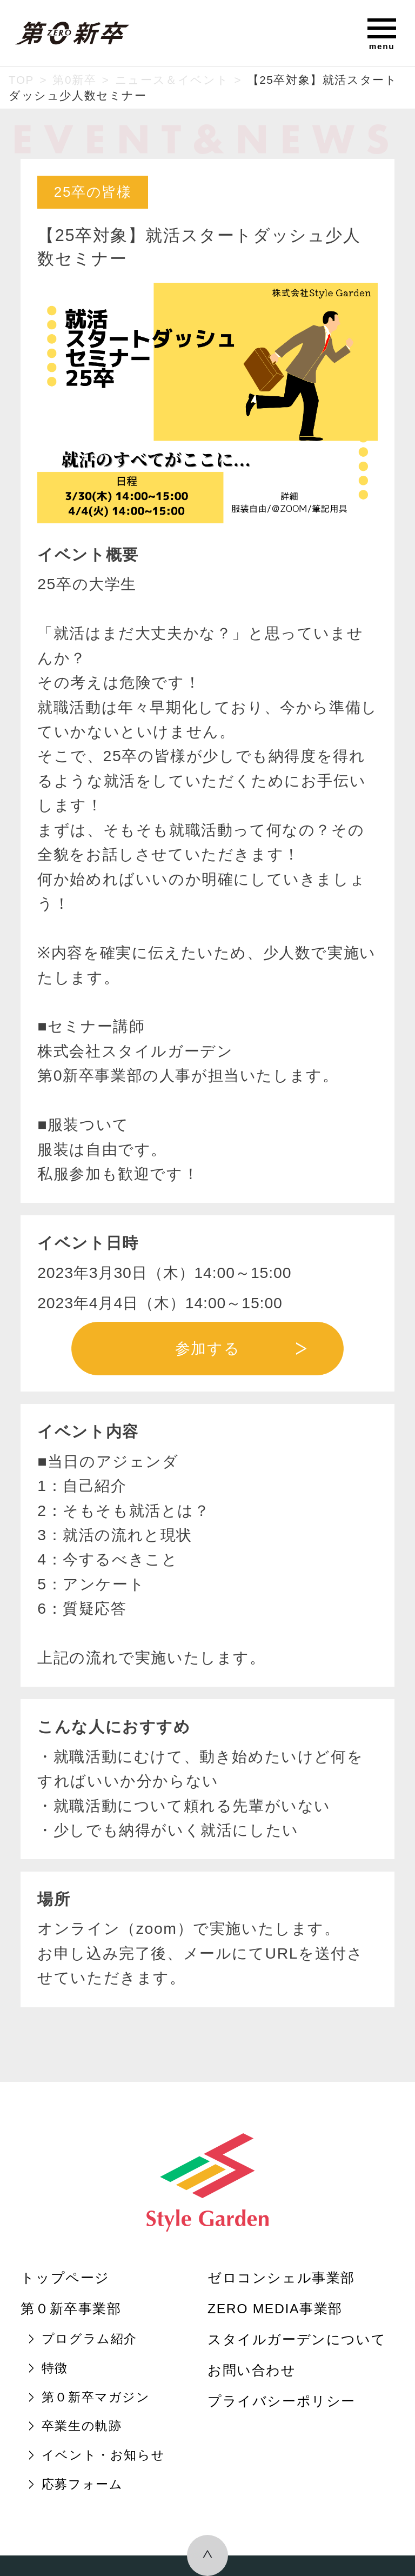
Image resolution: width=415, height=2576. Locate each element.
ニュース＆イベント (172, 80)
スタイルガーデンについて (297, 2339)
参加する (207, 1348)
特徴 (55, 2368)
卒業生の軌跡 (82, 2426)
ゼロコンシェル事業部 (281, 2278)
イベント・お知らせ (103, 2455)
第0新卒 (74, 80)
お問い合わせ (252, 2370)
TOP (21, 80)
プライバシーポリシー (282, 2401)
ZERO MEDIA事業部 (275, 2308)
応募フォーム (82, 2484)
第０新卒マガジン (96, 2397)
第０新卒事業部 (71, 2308)
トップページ (65, 2278)
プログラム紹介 (89, 2339)
